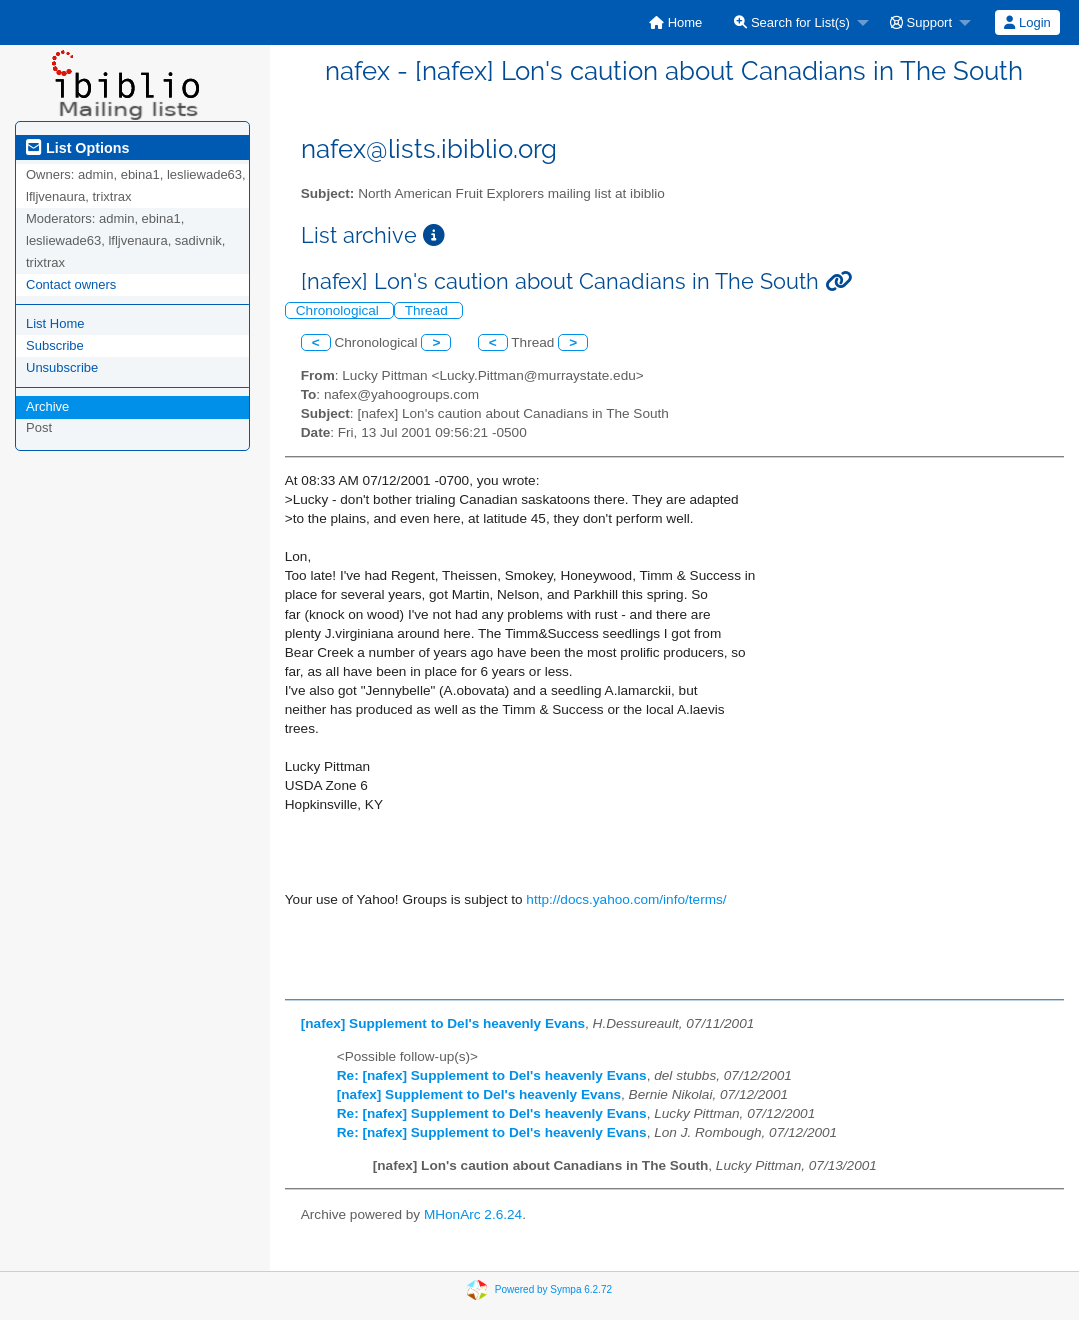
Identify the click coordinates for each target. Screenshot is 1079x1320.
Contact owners (71, 284)
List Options (77, 148)
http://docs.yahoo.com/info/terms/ (626, 899)
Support (921, 22)
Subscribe (55, 345)
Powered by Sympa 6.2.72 (553, 1289)
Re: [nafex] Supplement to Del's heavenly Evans (492, 1075)
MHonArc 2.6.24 (473, 1214)
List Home (55, 323)
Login (1027, 22)
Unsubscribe (62, 367)
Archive (47, 406)
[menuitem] (675, 22)
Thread (428, 310)
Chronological (339, 310)
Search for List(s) (792, 22)
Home (675, 22)
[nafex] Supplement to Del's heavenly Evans (443, 1023)
